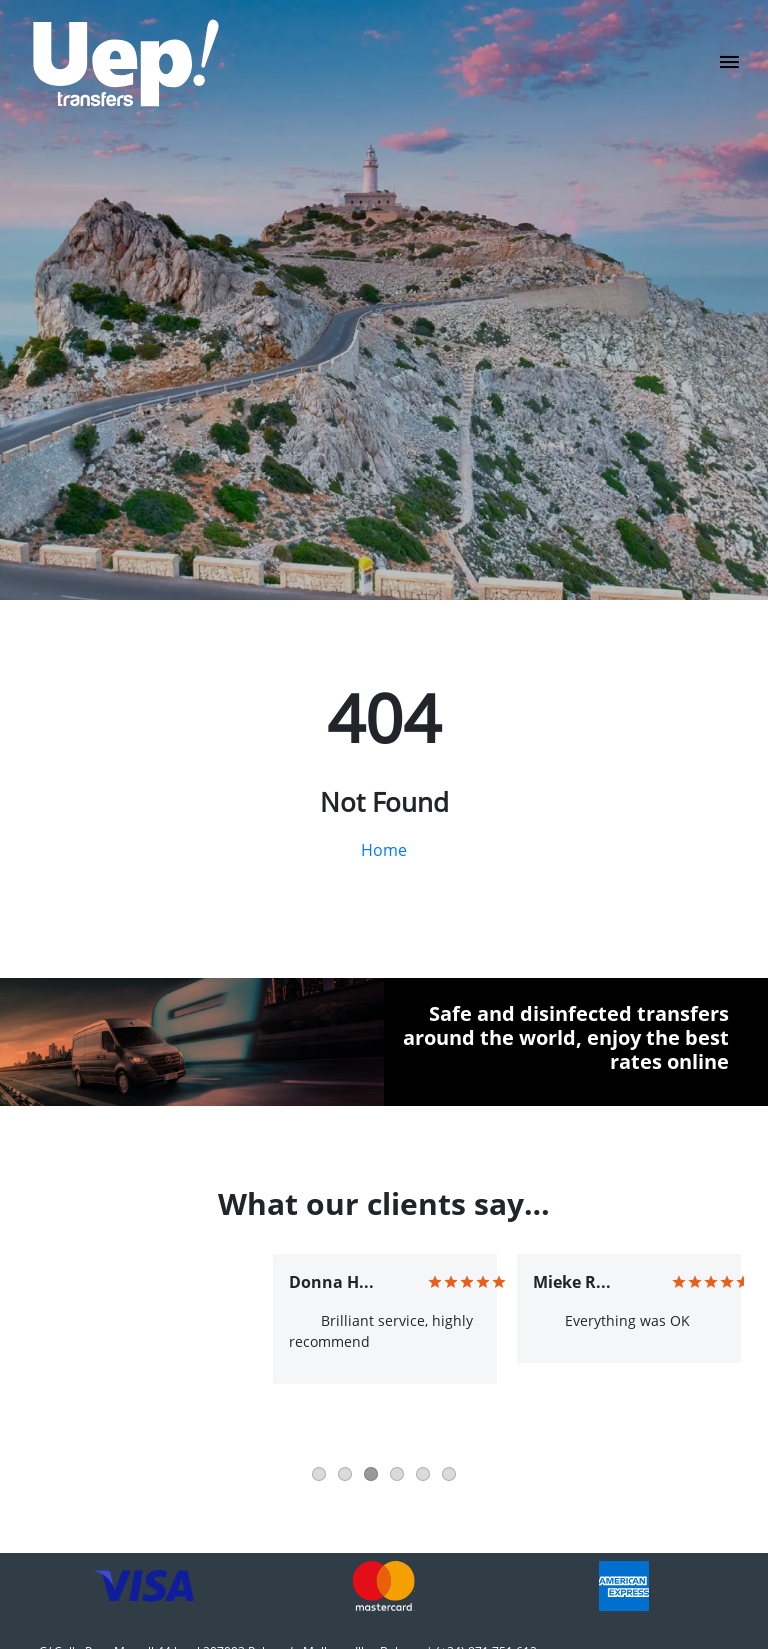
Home (384, 850)
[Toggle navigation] (729, 68)
